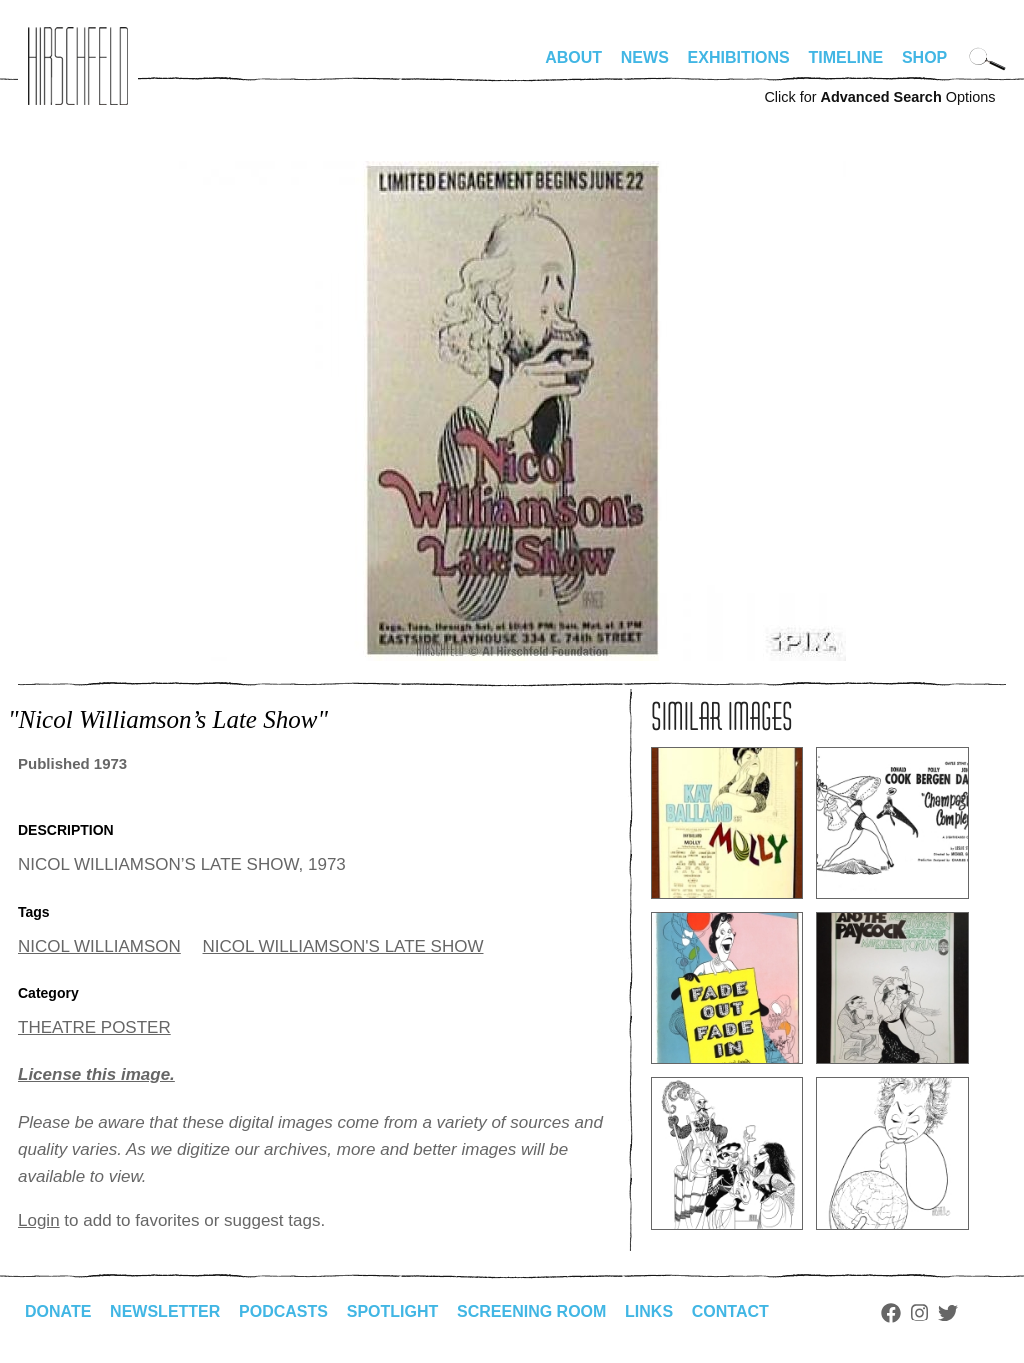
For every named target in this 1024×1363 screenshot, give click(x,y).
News (645, 57)
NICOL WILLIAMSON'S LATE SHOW (343, 946)
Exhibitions (739, 57)
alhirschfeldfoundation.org (78, 66)
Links (649, 1311)
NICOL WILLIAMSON (99, 946)
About (573, 57)
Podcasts (283, 1311)
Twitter (948, 1313)
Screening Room (531, 1311)
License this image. (96, 1074)
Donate (58, 1311)
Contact (730, 1311)
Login (39, 1220)
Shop (924, 57)
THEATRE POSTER (94, 1027)
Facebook (891, 1313)
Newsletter (165, 1311)
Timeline (846, 57)
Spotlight (393, 1311)
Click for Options (879, 97)
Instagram (919, 1313)
